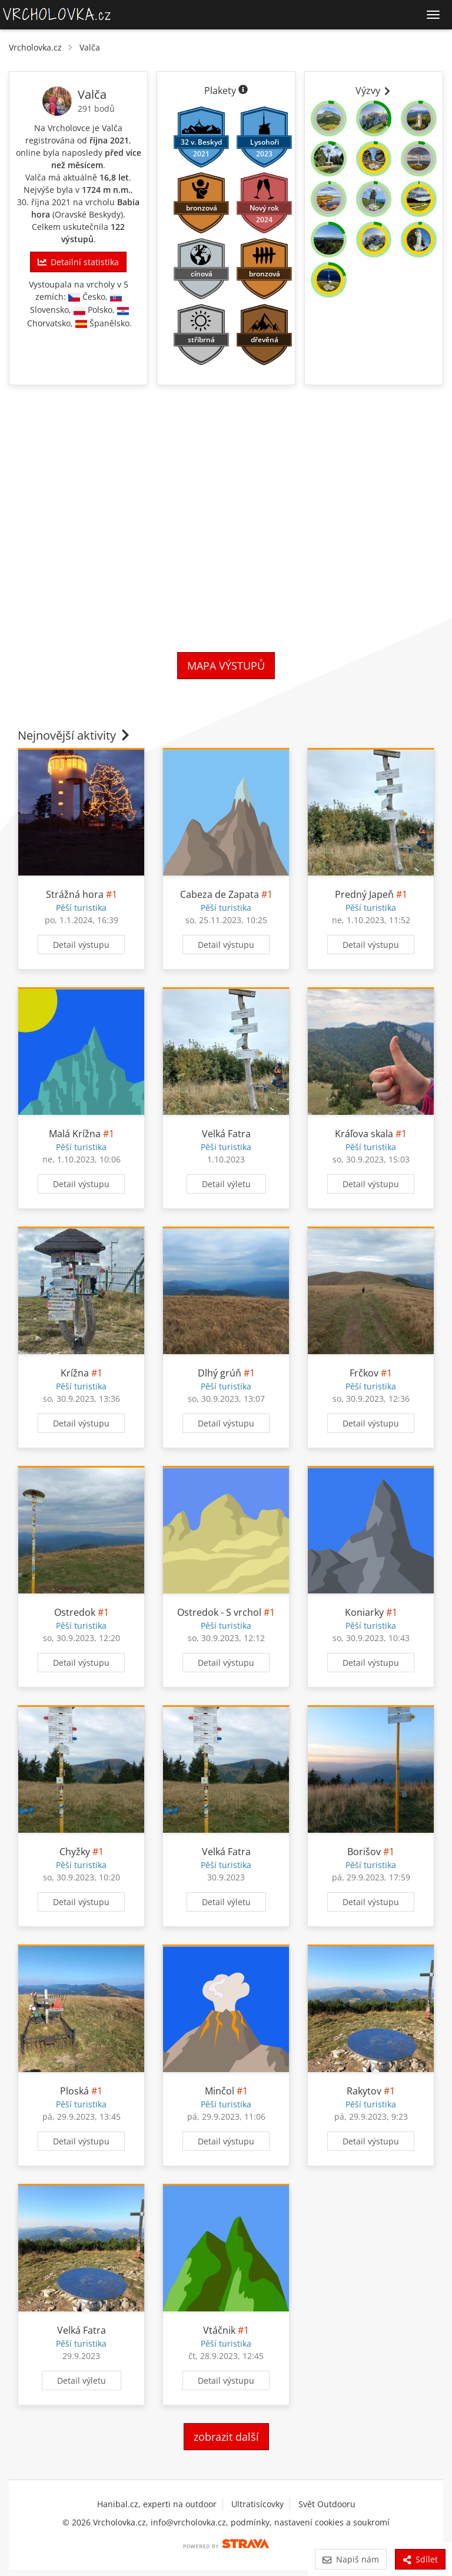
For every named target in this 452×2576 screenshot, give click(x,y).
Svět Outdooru (326, 2504)
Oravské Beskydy (88, 214)
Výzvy (373, 90)
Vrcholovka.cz (35, 47)
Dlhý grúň (219, 1372)
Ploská (74, 2090)
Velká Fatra (226, 1133)
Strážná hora (75, 894)
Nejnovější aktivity (75, 735)
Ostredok (74, 1612)
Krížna (75, 1372)
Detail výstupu (81, 944)
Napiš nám (350, 2559)
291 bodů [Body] (96, 108)
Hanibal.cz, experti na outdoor (157, 2504)
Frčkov (364, 1372)
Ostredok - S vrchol (219, 1612)
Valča (89, 47)
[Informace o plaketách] (243, 90)
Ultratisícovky (257, 2504)
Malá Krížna (75, 1133)
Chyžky (74, 1851)
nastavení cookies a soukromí (332, 2522)
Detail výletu (226, 1184)
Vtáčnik (219, 2330)
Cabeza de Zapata (219, 894)
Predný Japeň (364, 894)
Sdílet (420, 2559)
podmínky (250, 2522)
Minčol (219, 2090)
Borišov (364, 1851)
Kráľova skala (364, 1133)
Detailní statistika (78, 262)
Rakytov (364, 2090)
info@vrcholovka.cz (188, 2522)
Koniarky (364, 1612)
